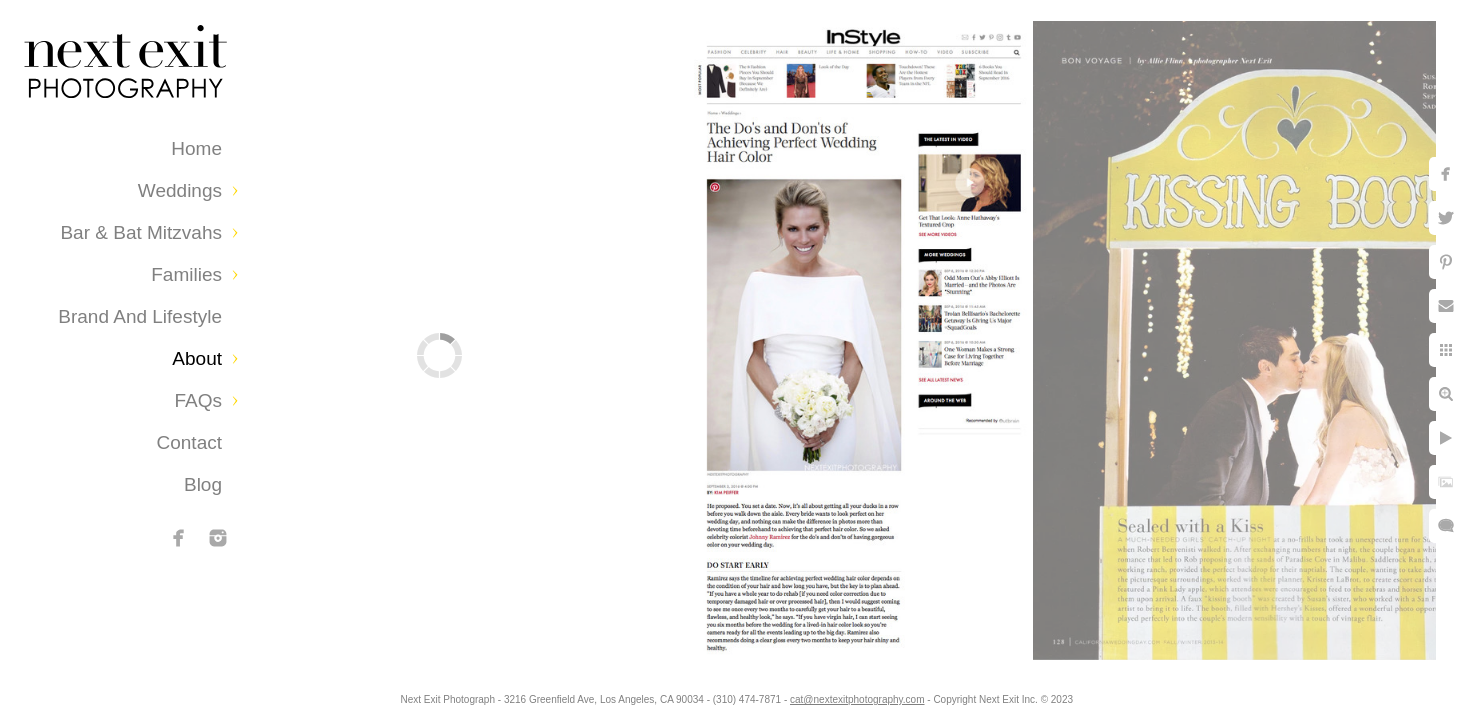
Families (186, 274)
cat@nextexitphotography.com (857, 699)
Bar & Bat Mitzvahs (141, 232)
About (197, 358)
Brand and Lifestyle (140, 316)
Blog (203, 484)
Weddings (180, 190)
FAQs (198, 400)
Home (196, 148)
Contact (189, 442)
